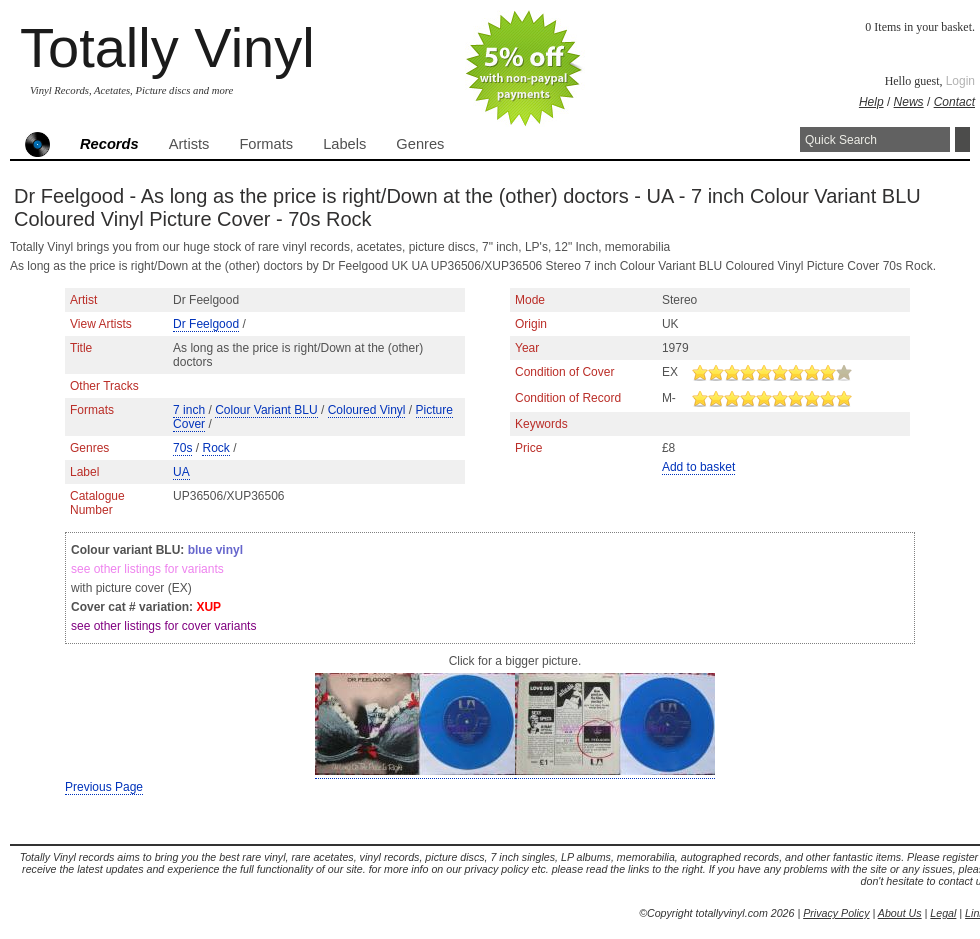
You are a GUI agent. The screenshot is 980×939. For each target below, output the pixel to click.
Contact (954, 102)
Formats (266, 144)
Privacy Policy (836, 913)
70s (182, 448)
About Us (900, 913)
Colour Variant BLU (266, 410)
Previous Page (104, 787)
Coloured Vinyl (367, 410)
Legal (943, 913)
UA (181, 472)
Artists (189, 144)
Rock (215, 448)
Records (109, 144)
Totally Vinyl (167, 47)
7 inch (189, 410)
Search (962, 139)
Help (871, 102)
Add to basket (698, 467)
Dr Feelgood (206, 324)
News (909, 102)
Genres (420, 144)
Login (960, 81)
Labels (344, 144)
